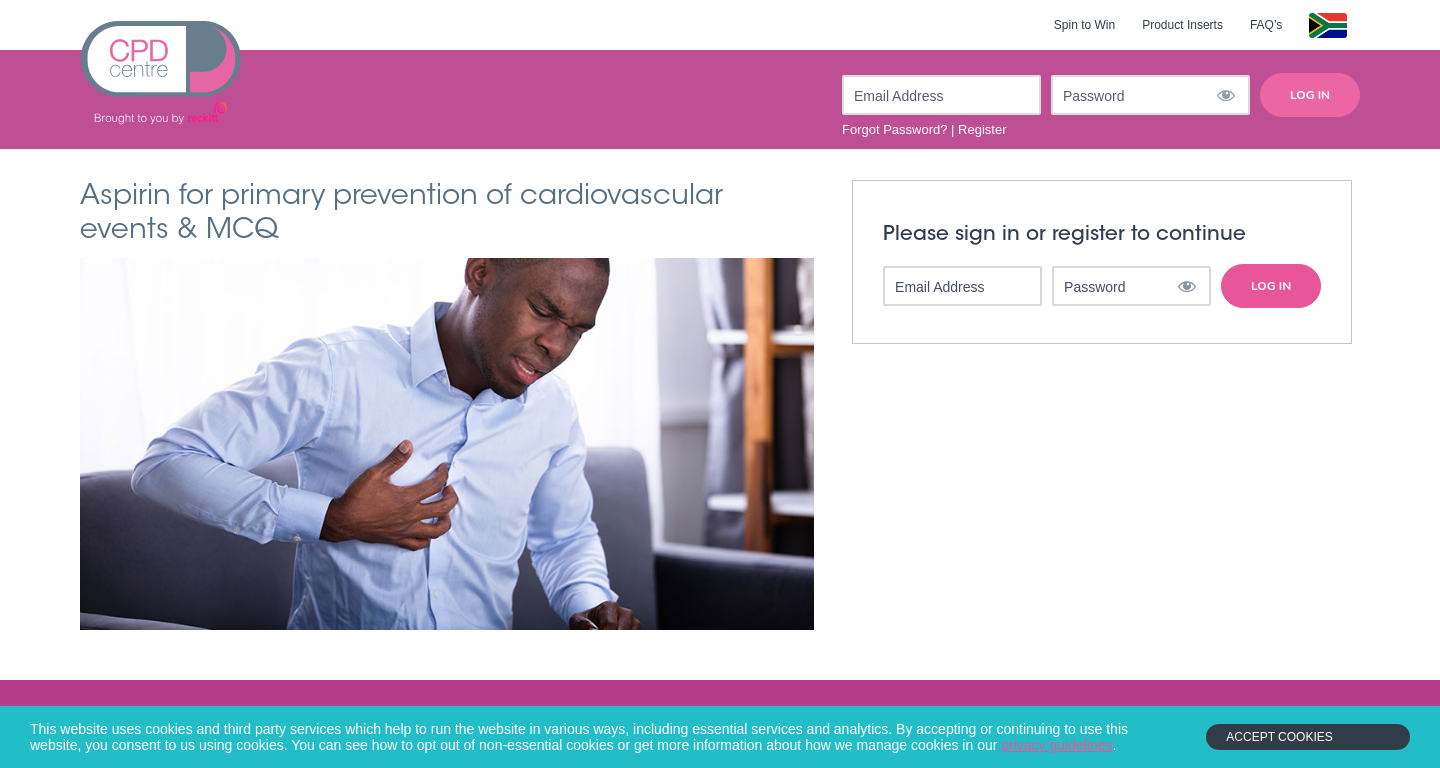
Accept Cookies (1279, 737)
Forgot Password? (895, 129)
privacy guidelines (1056, 745)
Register (982, 129)
